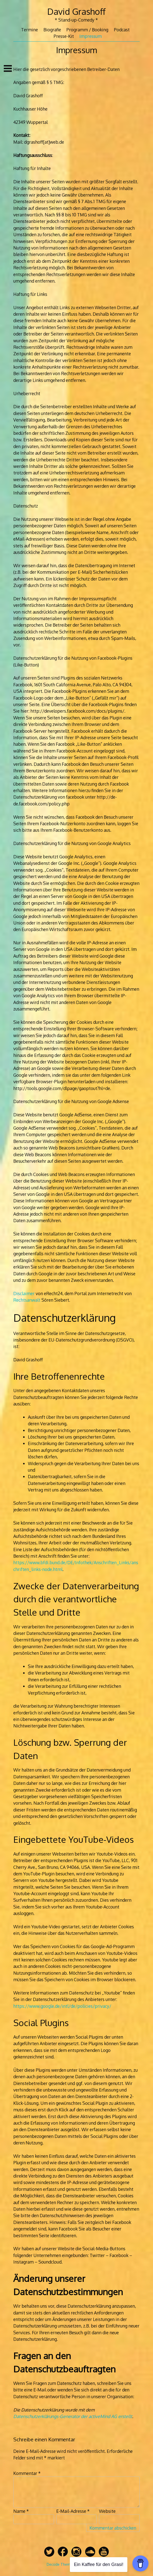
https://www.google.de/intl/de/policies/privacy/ (62, 2006)
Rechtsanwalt (27, 1300)
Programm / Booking (87, 29)
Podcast (122, 29)
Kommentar (27, 2473)
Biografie (52, 29)
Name (21, 2511)
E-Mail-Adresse (73, 2511)
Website (107, 2511)
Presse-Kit (64, 36)
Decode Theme (59, 2564)
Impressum (90, 36)
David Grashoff (76, 11)
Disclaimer (24, 1293)
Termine (29, 29)
